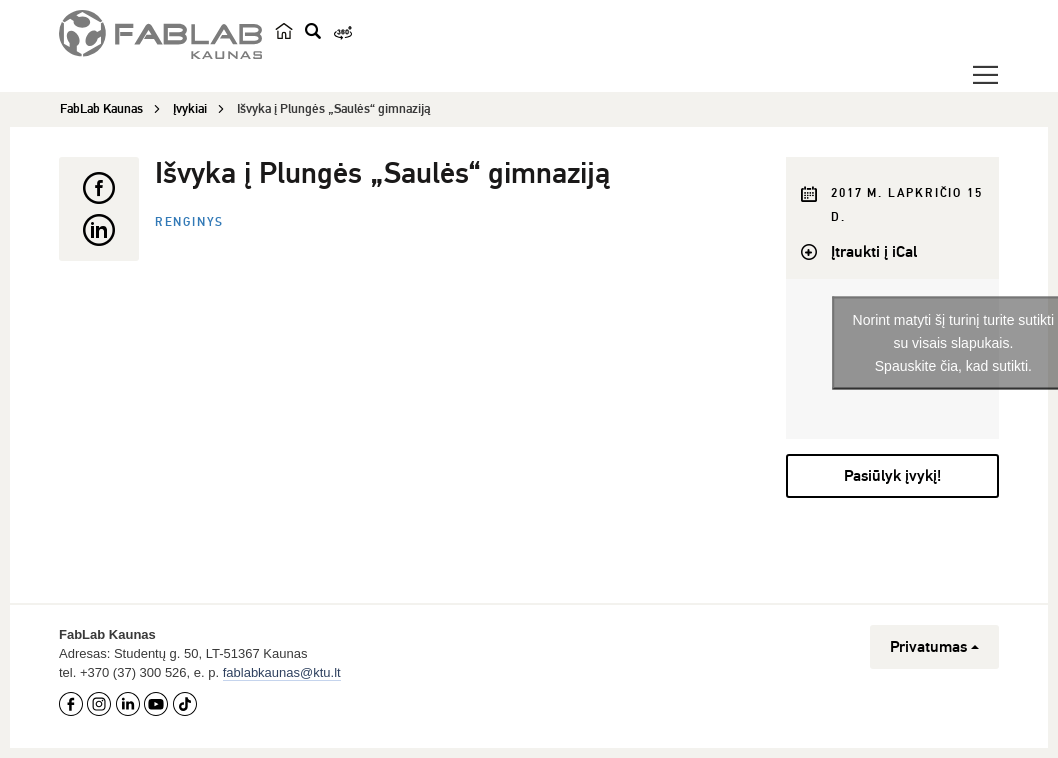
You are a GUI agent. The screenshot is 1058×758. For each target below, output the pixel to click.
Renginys (189, 222)
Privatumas (934, 647)
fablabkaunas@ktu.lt (282, 672)
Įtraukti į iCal (874, 252)
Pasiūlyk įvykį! (892, 476)
